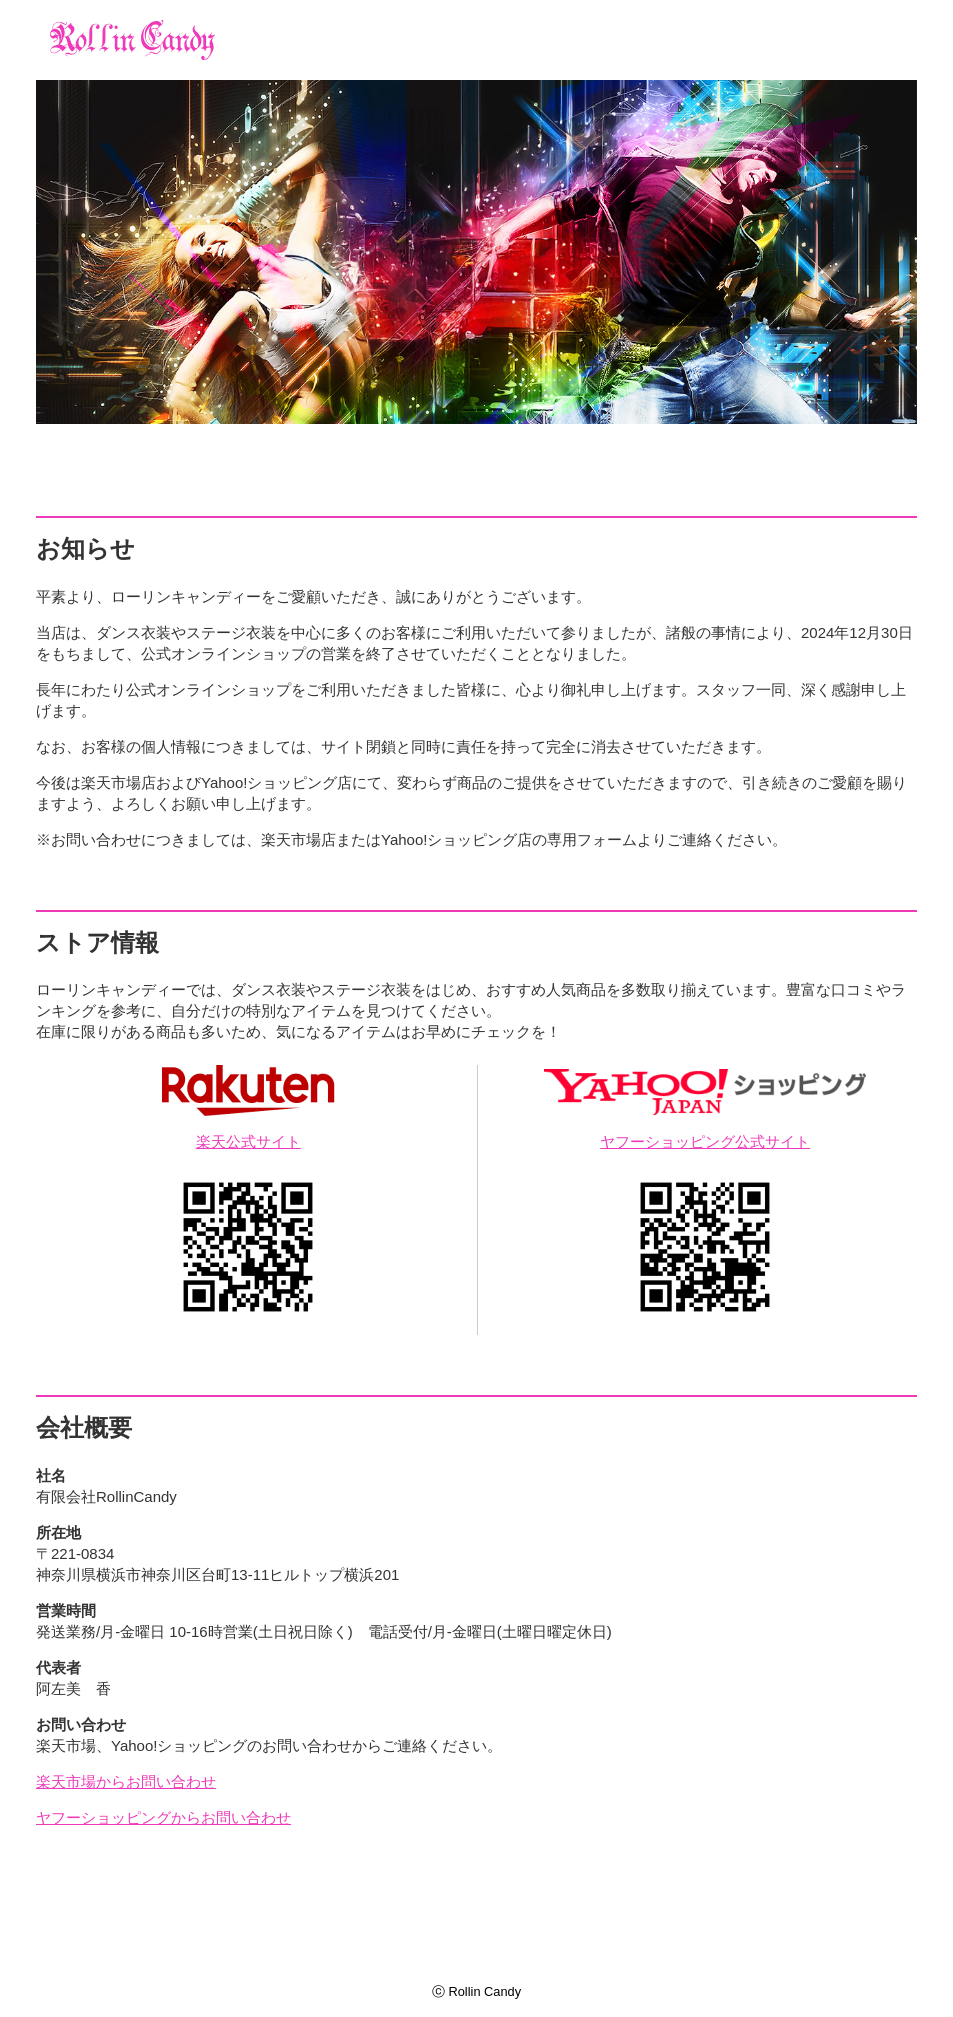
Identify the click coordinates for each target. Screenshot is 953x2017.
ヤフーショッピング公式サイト (705, 1141)
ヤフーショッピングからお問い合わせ (163, 1817)
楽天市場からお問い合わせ (126, 1781)
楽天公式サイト (248, 1141)
